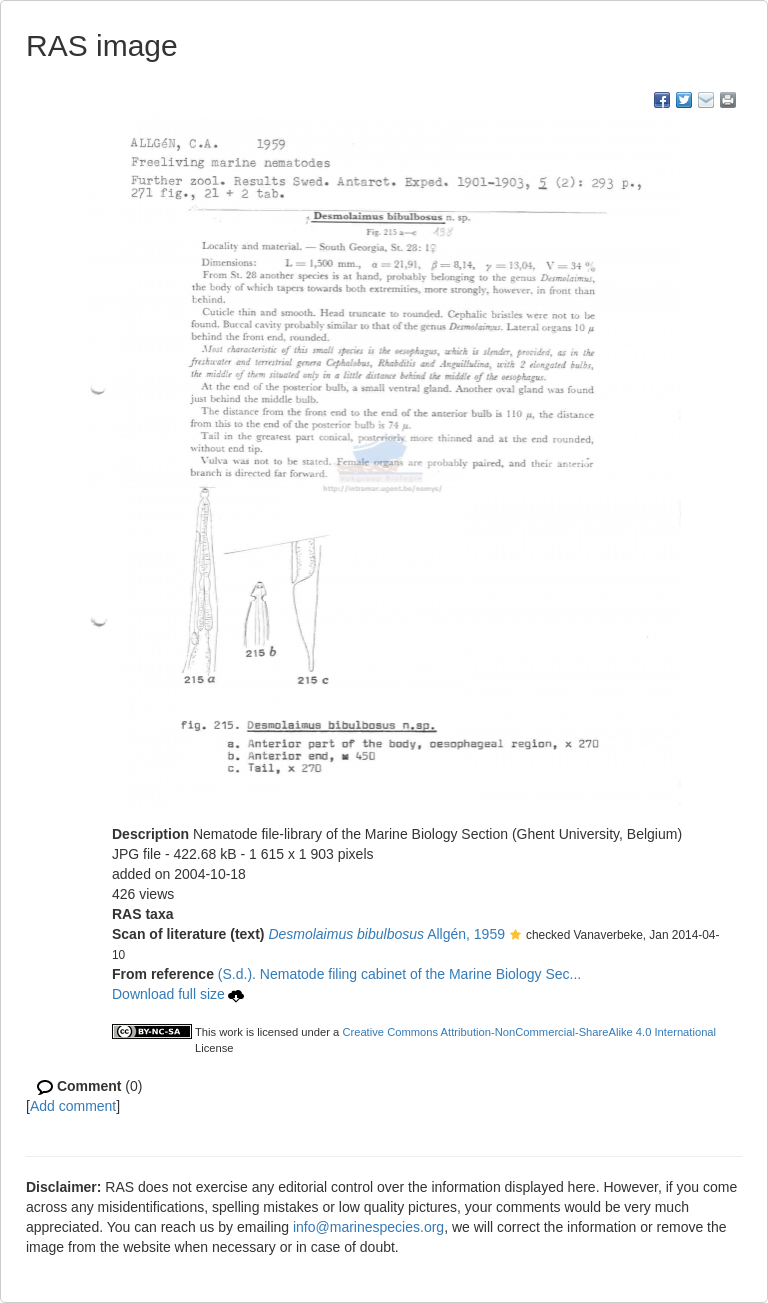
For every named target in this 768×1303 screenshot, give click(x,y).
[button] (515, 936)
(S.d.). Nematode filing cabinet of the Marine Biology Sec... (399, 974)
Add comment (73, 1106)
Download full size (178, 994)
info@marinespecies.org (368, 1227)
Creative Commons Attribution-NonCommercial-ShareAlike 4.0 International (529, 1032)
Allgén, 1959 (386, 934)
